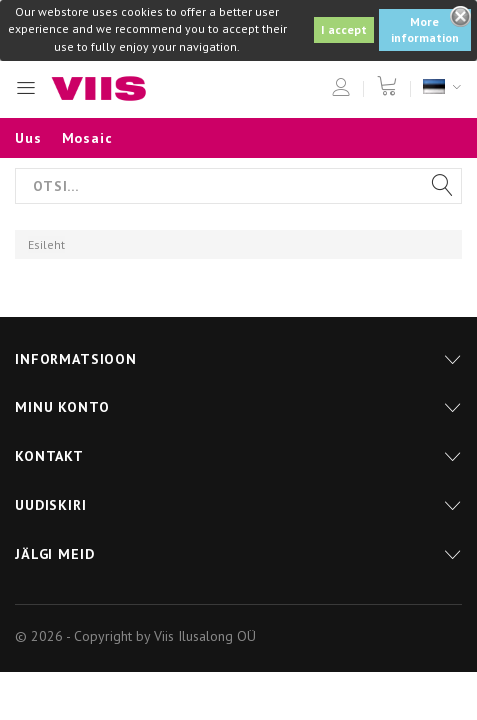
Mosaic (87, 138)
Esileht (46, 244)
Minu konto (62, 407)
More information (425, 29)
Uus (28, 138)
